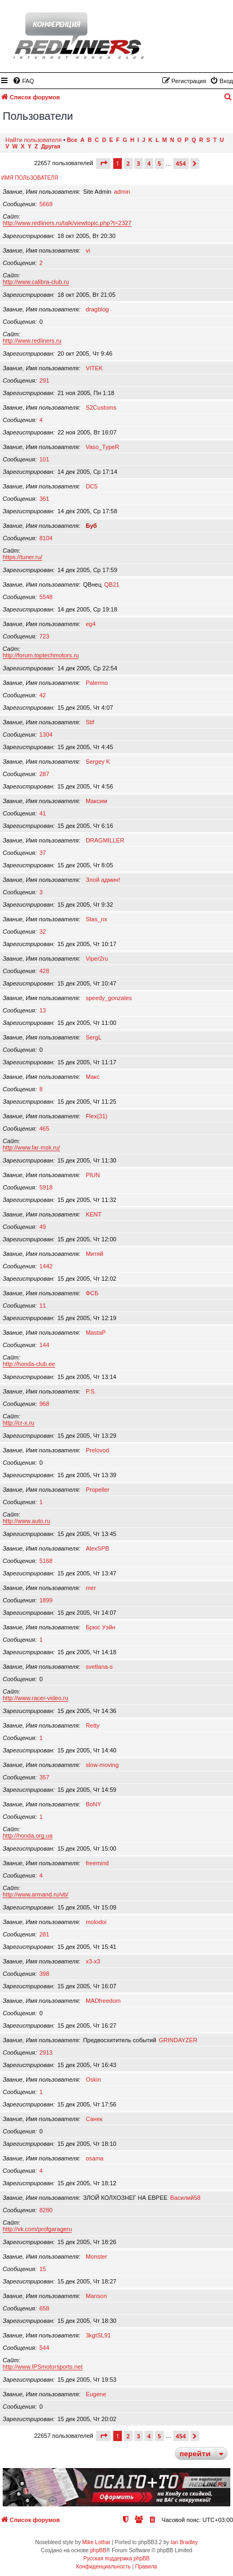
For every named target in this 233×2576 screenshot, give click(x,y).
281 (44, 1934)
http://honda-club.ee (29, 1364)
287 (44, 774)
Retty (93, 1725)
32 (42, 931)
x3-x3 (93, 1961)
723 (44, 636)
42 (42, 695)
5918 (45, 1187)
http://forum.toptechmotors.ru (41, 655)
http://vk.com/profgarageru (37, 2229)
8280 (45, 2210)
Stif (90, 722)
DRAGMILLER (105, 840)
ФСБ (92, 1293)
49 (42, 1227)
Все (72, 140)
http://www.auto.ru (26, 1521)
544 (44, 2347)
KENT (93, 1214)
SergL (93, 1037)
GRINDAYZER (178, 2040)
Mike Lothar (96, 2542)
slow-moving (102, 1765)
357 (44, 1777)
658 (44, 2308)
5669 (45, 204)
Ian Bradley (184, 2542)
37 (42, 852)
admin (122, 191)
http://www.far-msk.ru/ (31, 1147)
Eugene (96, 2394)
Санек (94, 2119)
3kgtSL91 (98, 2335)
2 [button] (127, 163)
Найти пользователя (33, 140)
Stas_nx (96, 919)
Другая (50, 146)
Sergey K (98, 761)
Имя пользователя (29, 178)
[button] (103, 163)
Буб (91, 525)
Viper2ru (97, 958)
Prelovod (97, 1450)
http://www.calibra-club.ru (36, 281)
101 (44, 459)
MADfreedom (103, 2000)
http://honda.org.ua (27, 1835)
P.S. (91, 1391)
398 (44, 1973)
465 (44, 1128)
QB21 (111, 584)
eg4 (90, 624)
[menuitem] (23, 80)
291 (44, 380)
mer (91, 1588)
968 (44, 1404)
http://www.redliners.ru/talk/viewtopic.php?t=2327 (67, 223)
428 (44, 971)
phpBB (98, 2550)
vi (88, 250)
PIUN (93, 1175)
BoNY (93, 1804)
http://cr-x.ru (19, 1422)
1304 (45, 734)
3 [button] (138, 163)
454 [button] (181, 163)
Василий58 (185, 2197)
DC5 (92, 486)
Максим (96, 801)
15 (42, 2269)
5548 (45, 597)
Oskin (93, 2079)
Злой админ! (103, 879)
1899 (45, 1600)
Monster (96, 2256)
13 (42, 1010)
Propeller (97, 1489)
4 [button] (148, 163)
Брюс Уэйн (100, 1627)
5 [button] (159, 163)
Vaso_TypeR (102, 447)
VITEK (94, 368)
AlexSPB (97, 1548)
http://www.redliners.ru (32, 340)
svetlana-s (99, 1666)
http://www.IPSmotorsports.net (43, 2366)
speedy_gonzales (109, 998)
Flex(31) (96, 1116)
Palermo (97, 682)
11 (42, 1305)
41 (42, 813)
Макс (93, 1076)
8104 (45, 538)
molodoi (96, 1922)
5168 (45, 1561)
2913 (45, 2052)
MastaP (96, 1332)
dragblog (97, 309)
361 (44, 498)
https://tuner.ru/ (22, 557)
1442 (45, 1266)
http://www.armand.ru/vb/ (35, 1894)
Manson (96, 2296)
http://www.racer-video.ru (35, 1698)
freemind (97, 1863)
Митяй (94, 1253)
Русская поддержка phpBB (116, 2558)
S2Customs (101, 407)
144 (44, 1345)
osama (95, 2158)
